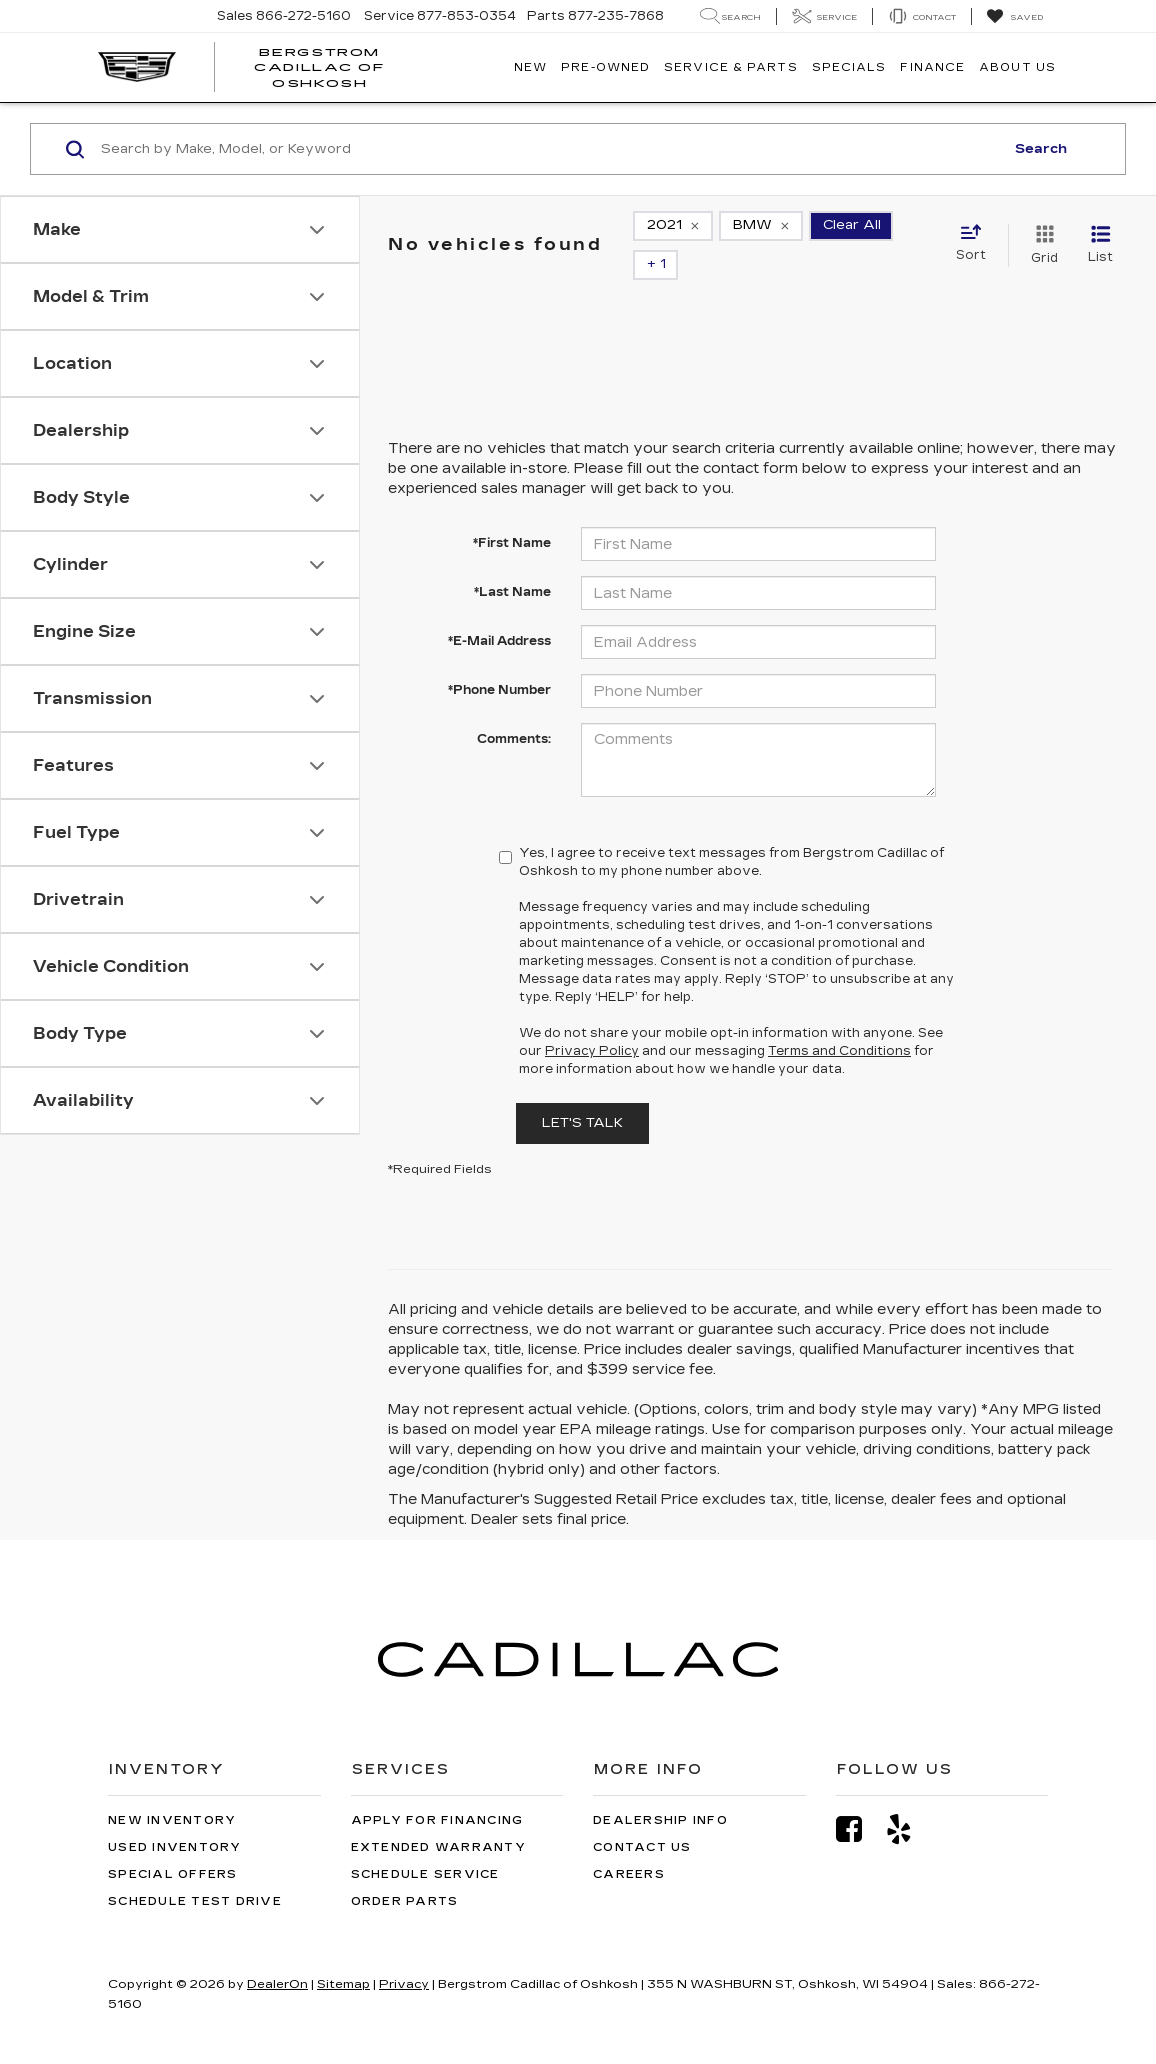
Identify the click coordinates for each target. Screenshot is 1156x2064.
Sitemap (343, 1955)
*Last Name (512, 563)
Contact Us (642, 1818)
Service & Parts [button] (731, 67)
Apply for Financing (437, 1791)
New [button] (530, 67)
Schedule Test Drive (195, 1872)
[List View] (1100, 231)
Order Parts (405, 1872)
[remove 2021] (673, 231)
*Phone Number (499, 661)
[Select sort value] (977, 230)
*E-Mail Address (499, 612)
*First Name (512, 514)
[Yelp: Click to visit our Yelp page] (909, 1800)
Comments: (514, 710)
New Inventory (172, 1791)
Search (1041, 149)
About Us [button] (1017, 67)
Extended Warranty (438, 1818)
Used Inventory (175, 1818)
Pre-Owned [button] (605, 67)
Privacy (404, 1955)
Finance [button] (932, 67)
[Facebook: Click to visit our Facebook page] (859, 1800)
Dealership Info (660, 1791)
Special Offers (173, 1845)
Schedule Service (425, 1845)
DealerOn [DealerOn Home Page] (277, 1955)
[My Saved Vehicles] (1014, 17)
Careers (629, 1845)
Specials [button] (849, 67)
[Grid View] (1040, 231)
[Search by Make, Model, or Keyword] (549, 149)
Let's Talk (582, 1094)
